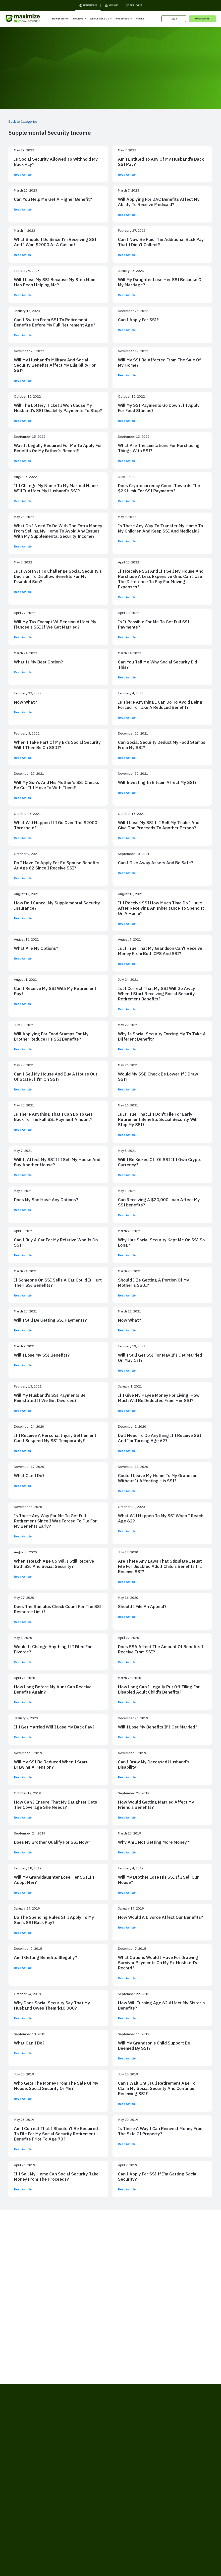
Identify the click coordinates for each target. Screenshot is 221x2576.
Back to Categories (23, 121)
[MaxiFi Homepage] (16, 18)
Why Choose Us (99, 18)
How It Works (60, 18)
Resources (122, 18)
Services (78, 18)
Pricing (140, 18)
